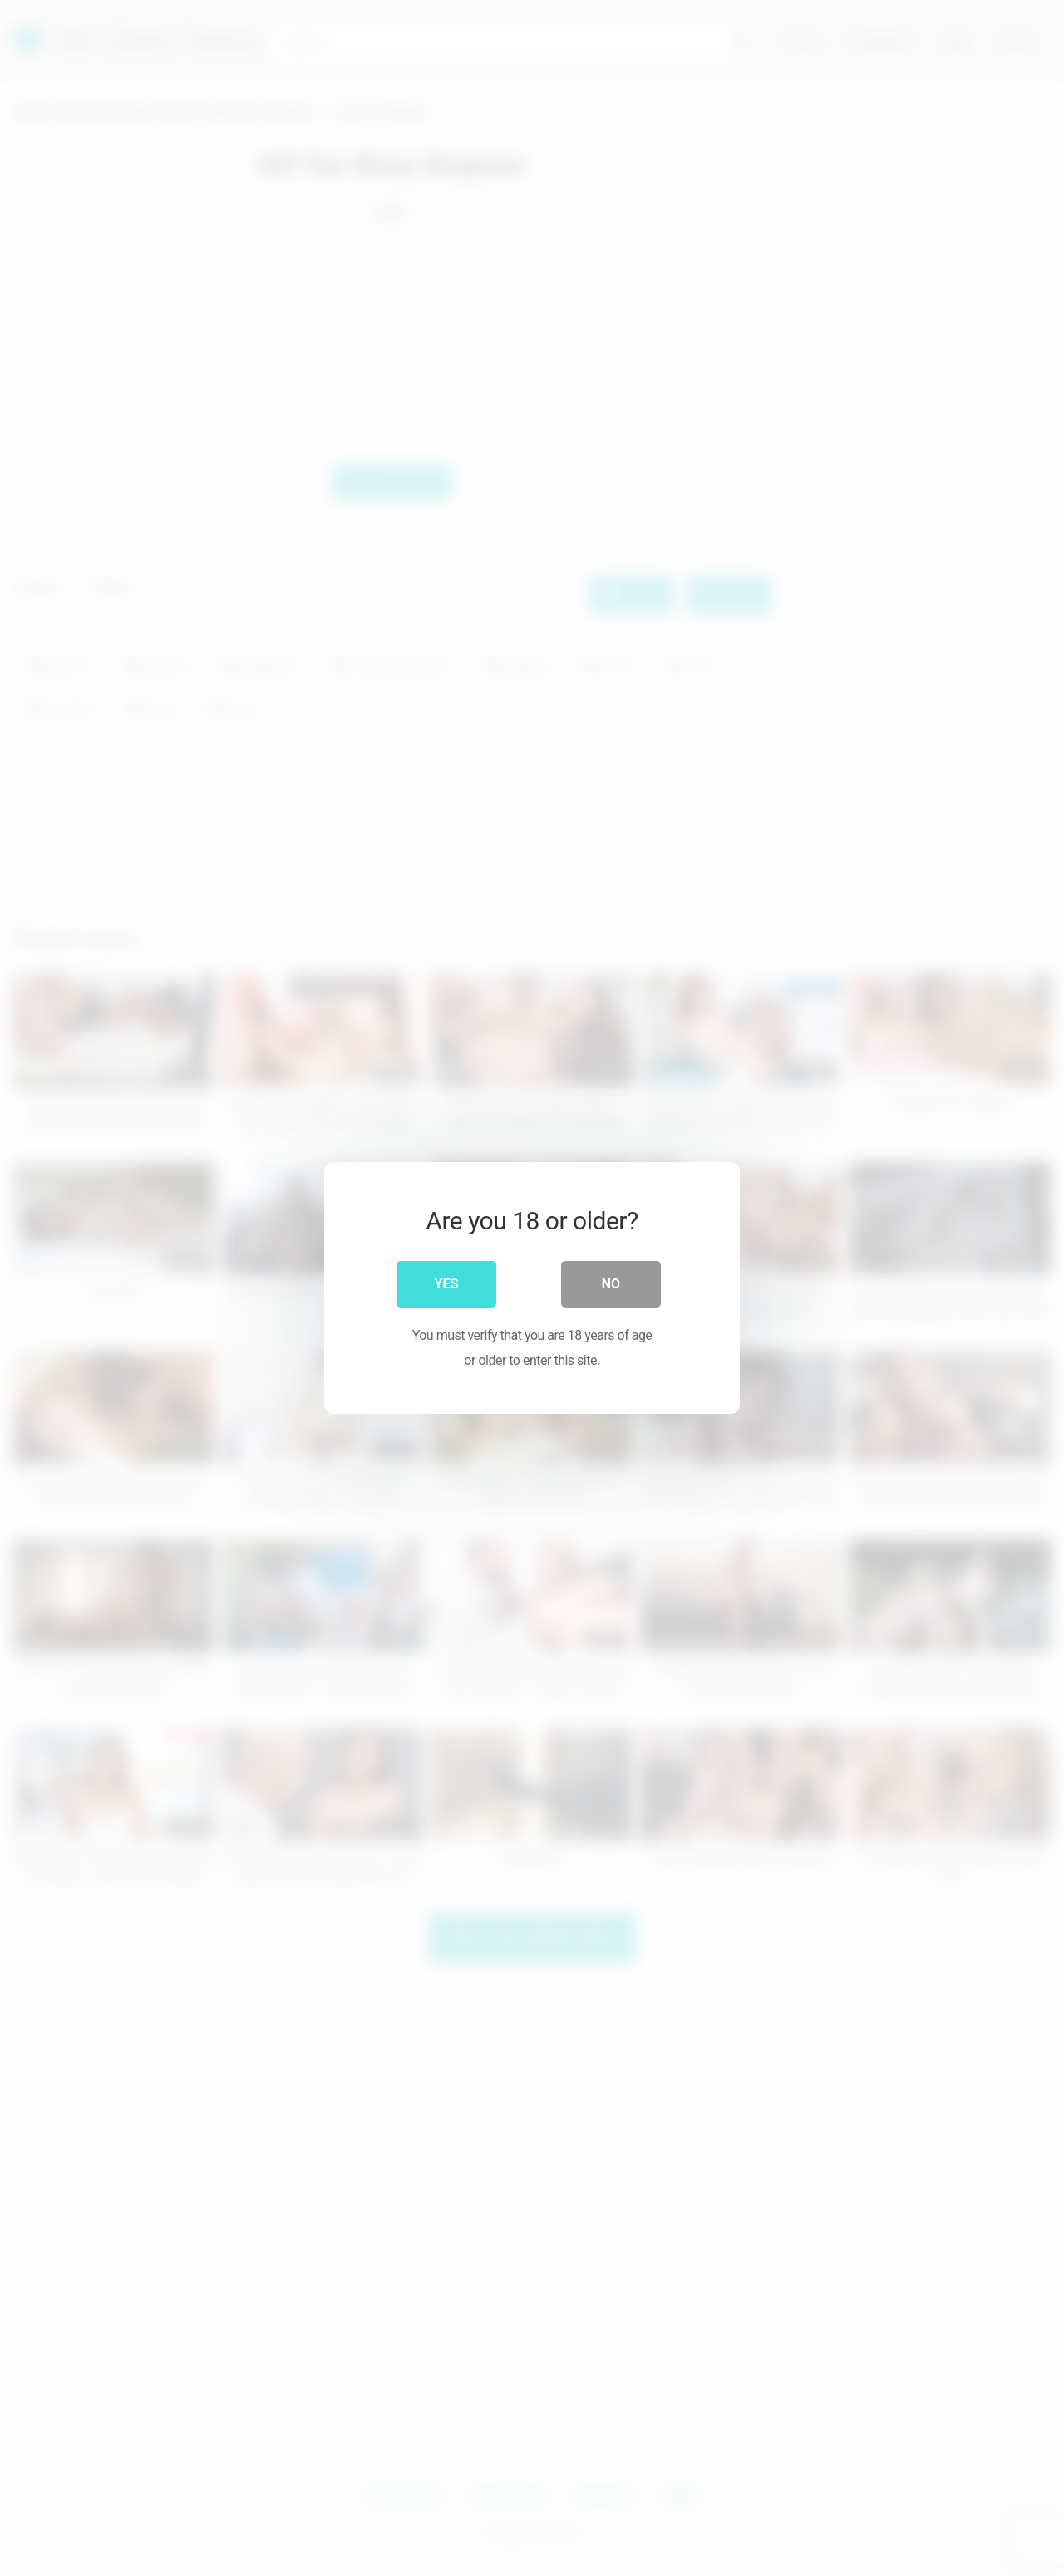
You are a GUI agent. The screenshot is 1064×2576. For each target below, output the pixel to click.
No (611, 1284)
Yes (447, 1284)
